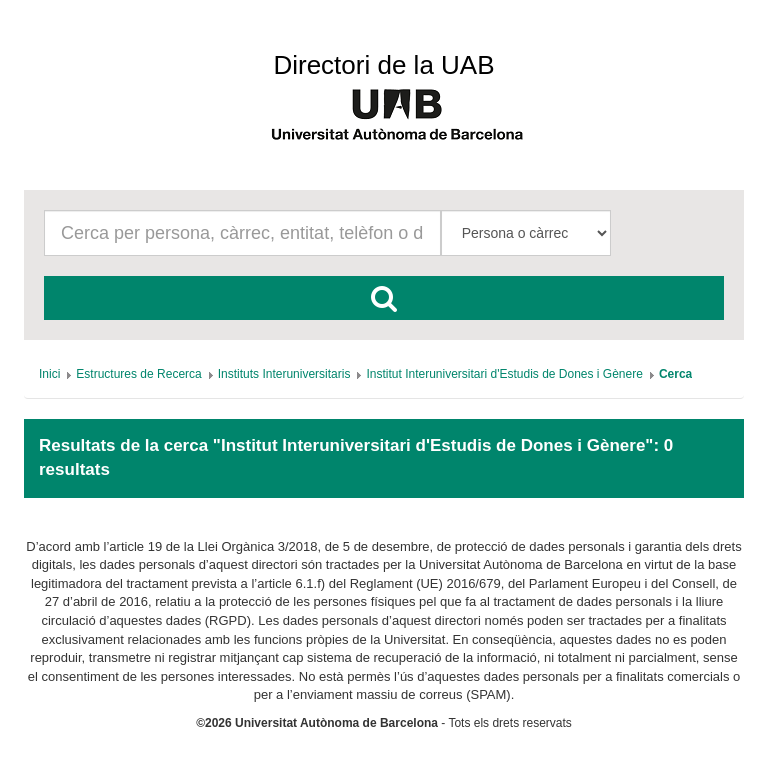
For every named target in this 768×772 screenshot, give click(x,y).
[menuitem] (49, 374)
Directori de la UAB (383, 65)
